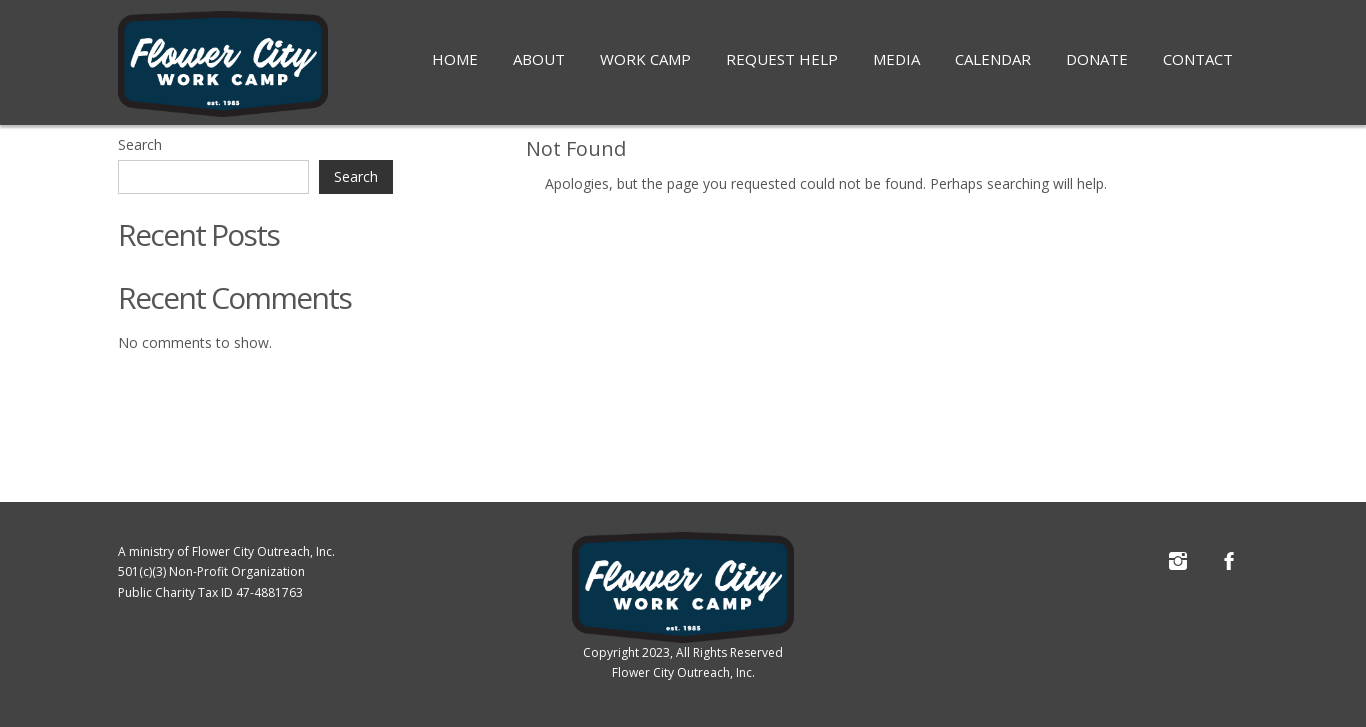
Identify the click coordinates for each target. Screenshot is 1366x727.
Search (140, 144)
